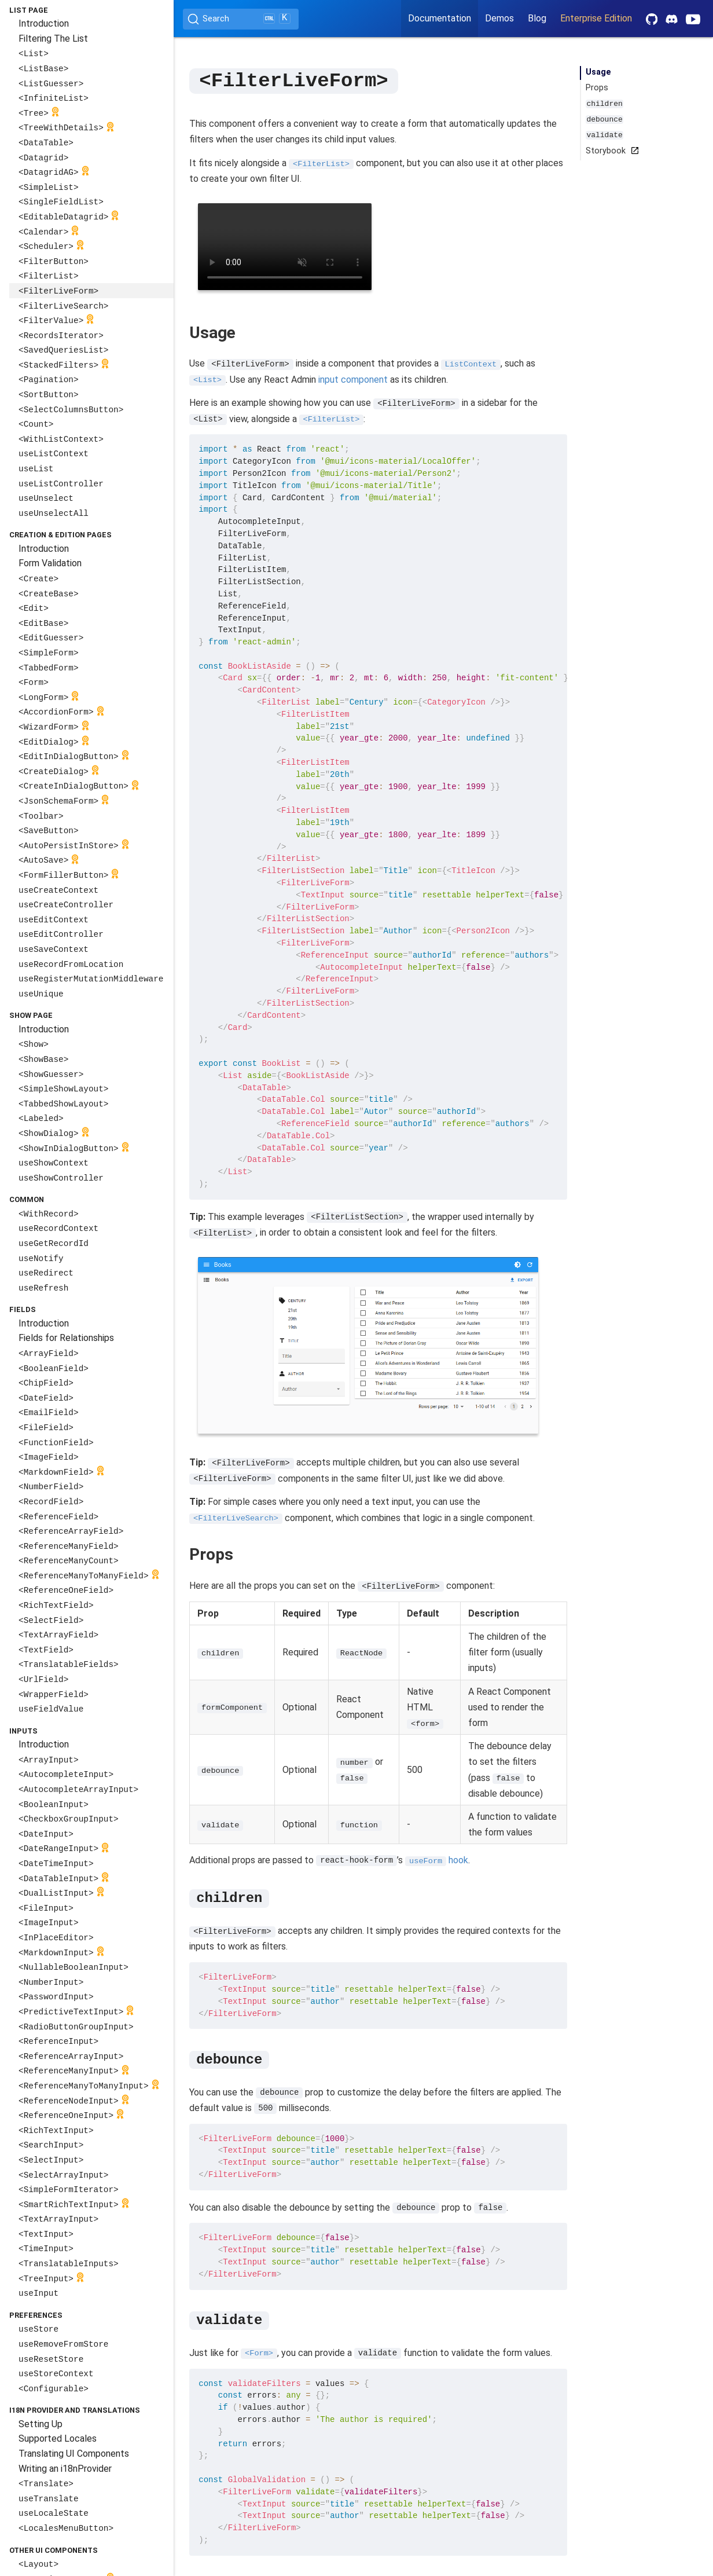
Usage (598, 72)
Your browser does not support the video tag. (285, 246)
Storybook (610, 151)
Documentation (439, 18)
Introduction (44, 23)
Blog (537, 18)
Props (597, 88)
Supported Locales (58, 2438)
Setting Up (41, 2424)
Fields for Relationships (66, 1337)
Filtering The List (53, 38)
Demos (499, 18)
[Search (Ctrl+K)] (241, 19)
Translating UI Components (74, 2453)
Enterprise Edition (596, 18)
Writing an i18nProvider (65, 2468)
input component (353, 378)
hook (436, 1859)
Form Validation (50, 563)
